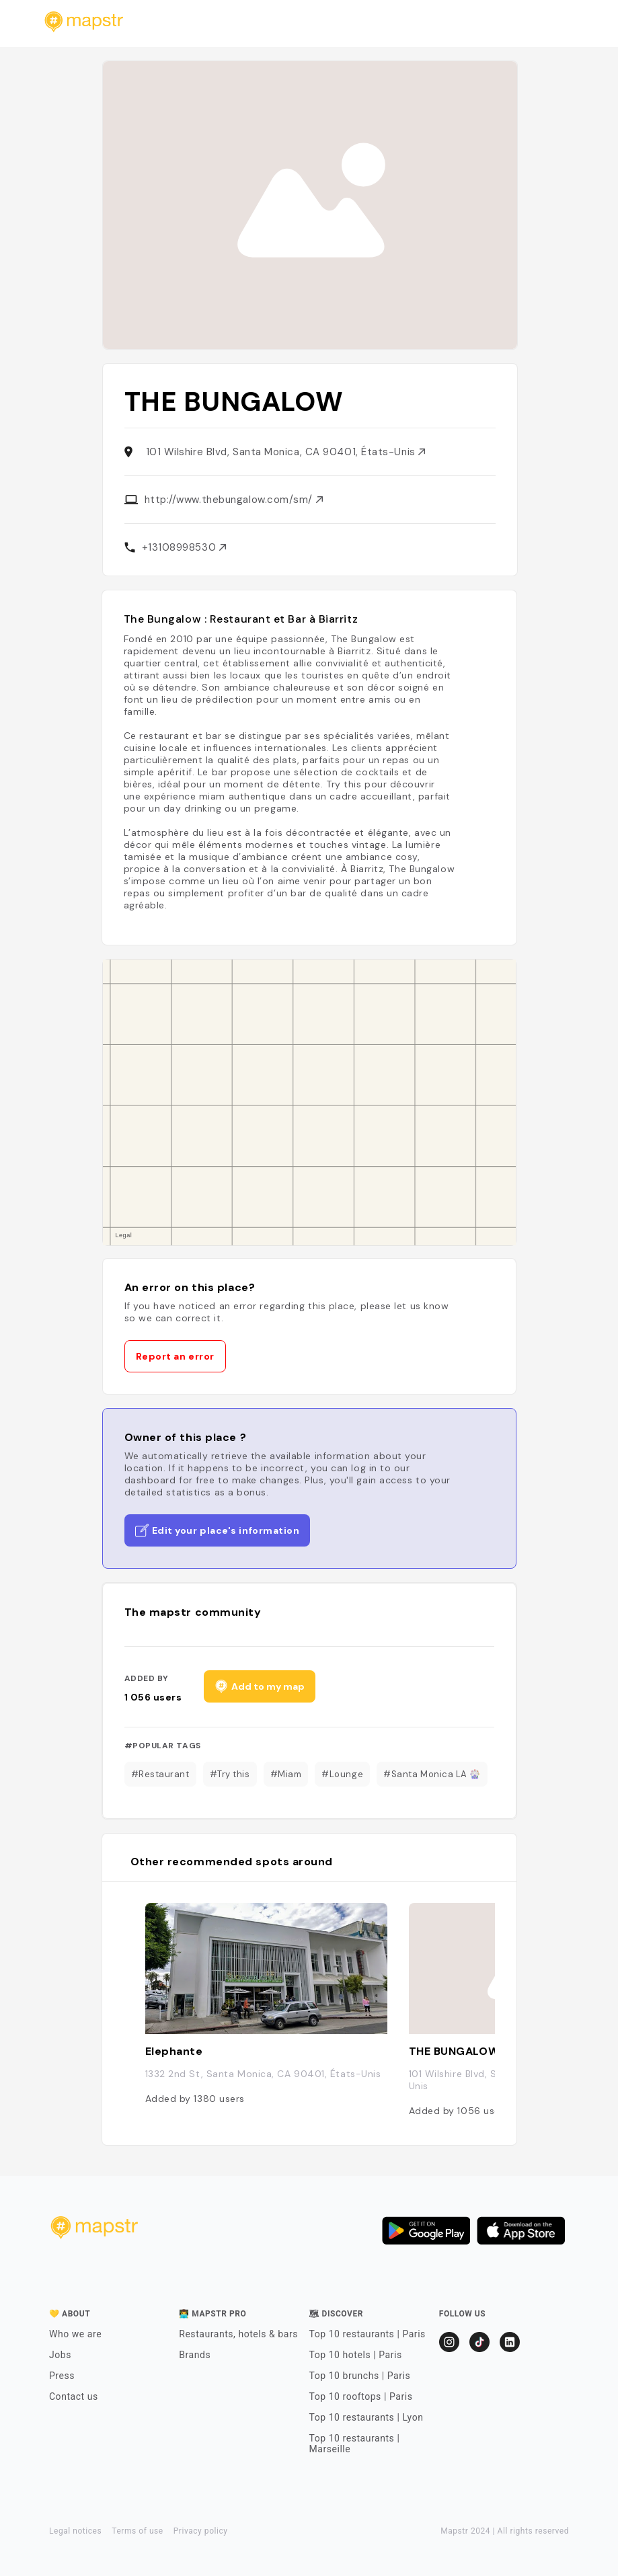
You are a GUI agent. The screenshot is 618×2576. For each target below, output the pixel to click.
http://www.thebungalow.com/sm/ (234, 499)
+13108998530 (184, 547)
